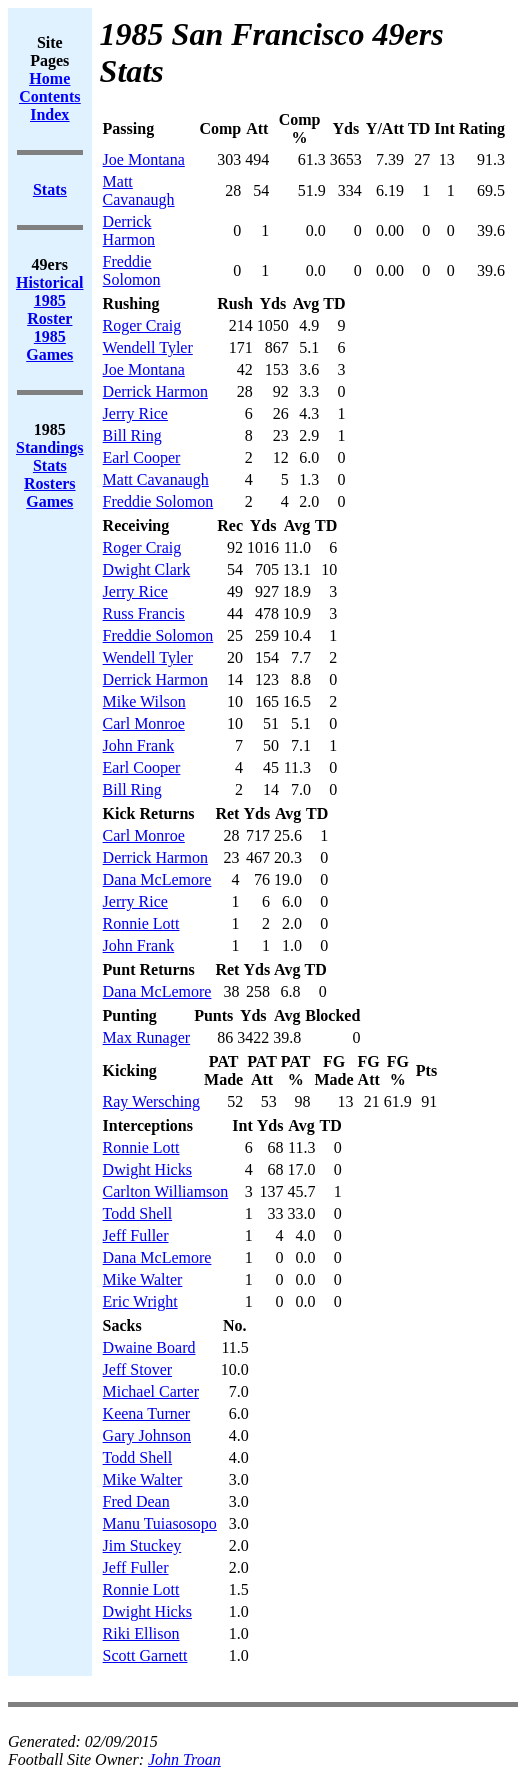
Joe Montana (144, 159)
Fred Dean (136, 1501)
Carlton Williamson (166, 1191)
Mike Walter (143, 1279)
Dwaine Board (149, 1347)
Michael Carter (151, 1391)
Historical (50, 282)
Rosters (50, 483)
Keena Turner (147, 1413)
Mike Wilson (144, 701)
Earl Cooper (142, 457)
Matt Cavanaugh (139, 190)
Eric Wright (140, 1301)
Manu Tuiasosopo (160, 1523)
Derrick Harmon (129, 230)
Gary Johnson (147, 1435)
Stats (50, 465)
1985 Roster (49, 309)
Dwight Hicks (147, 1169)
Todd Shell (138, 1213)
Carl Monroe (144, 723)
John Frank (139, 745)
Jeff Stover (137, 1369)
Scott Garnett (145, 1655)
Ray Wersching (152, 1101)
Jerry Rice (135, 413)
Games (49, 501)
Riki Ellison (141, 1633)
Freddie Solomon (132, 270)
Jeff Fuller (136, 1235)
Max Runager (147, 1037)
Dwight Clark (147, 569)
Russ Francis (144, 613)
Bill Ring (132, 435)
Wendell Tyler (148, 347)
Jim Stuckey (142, 1545)
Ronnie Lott (141, 923)
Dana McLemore (157, 879)
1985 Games (49, 345)
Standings (50, 447)
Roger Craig (142, 325)
